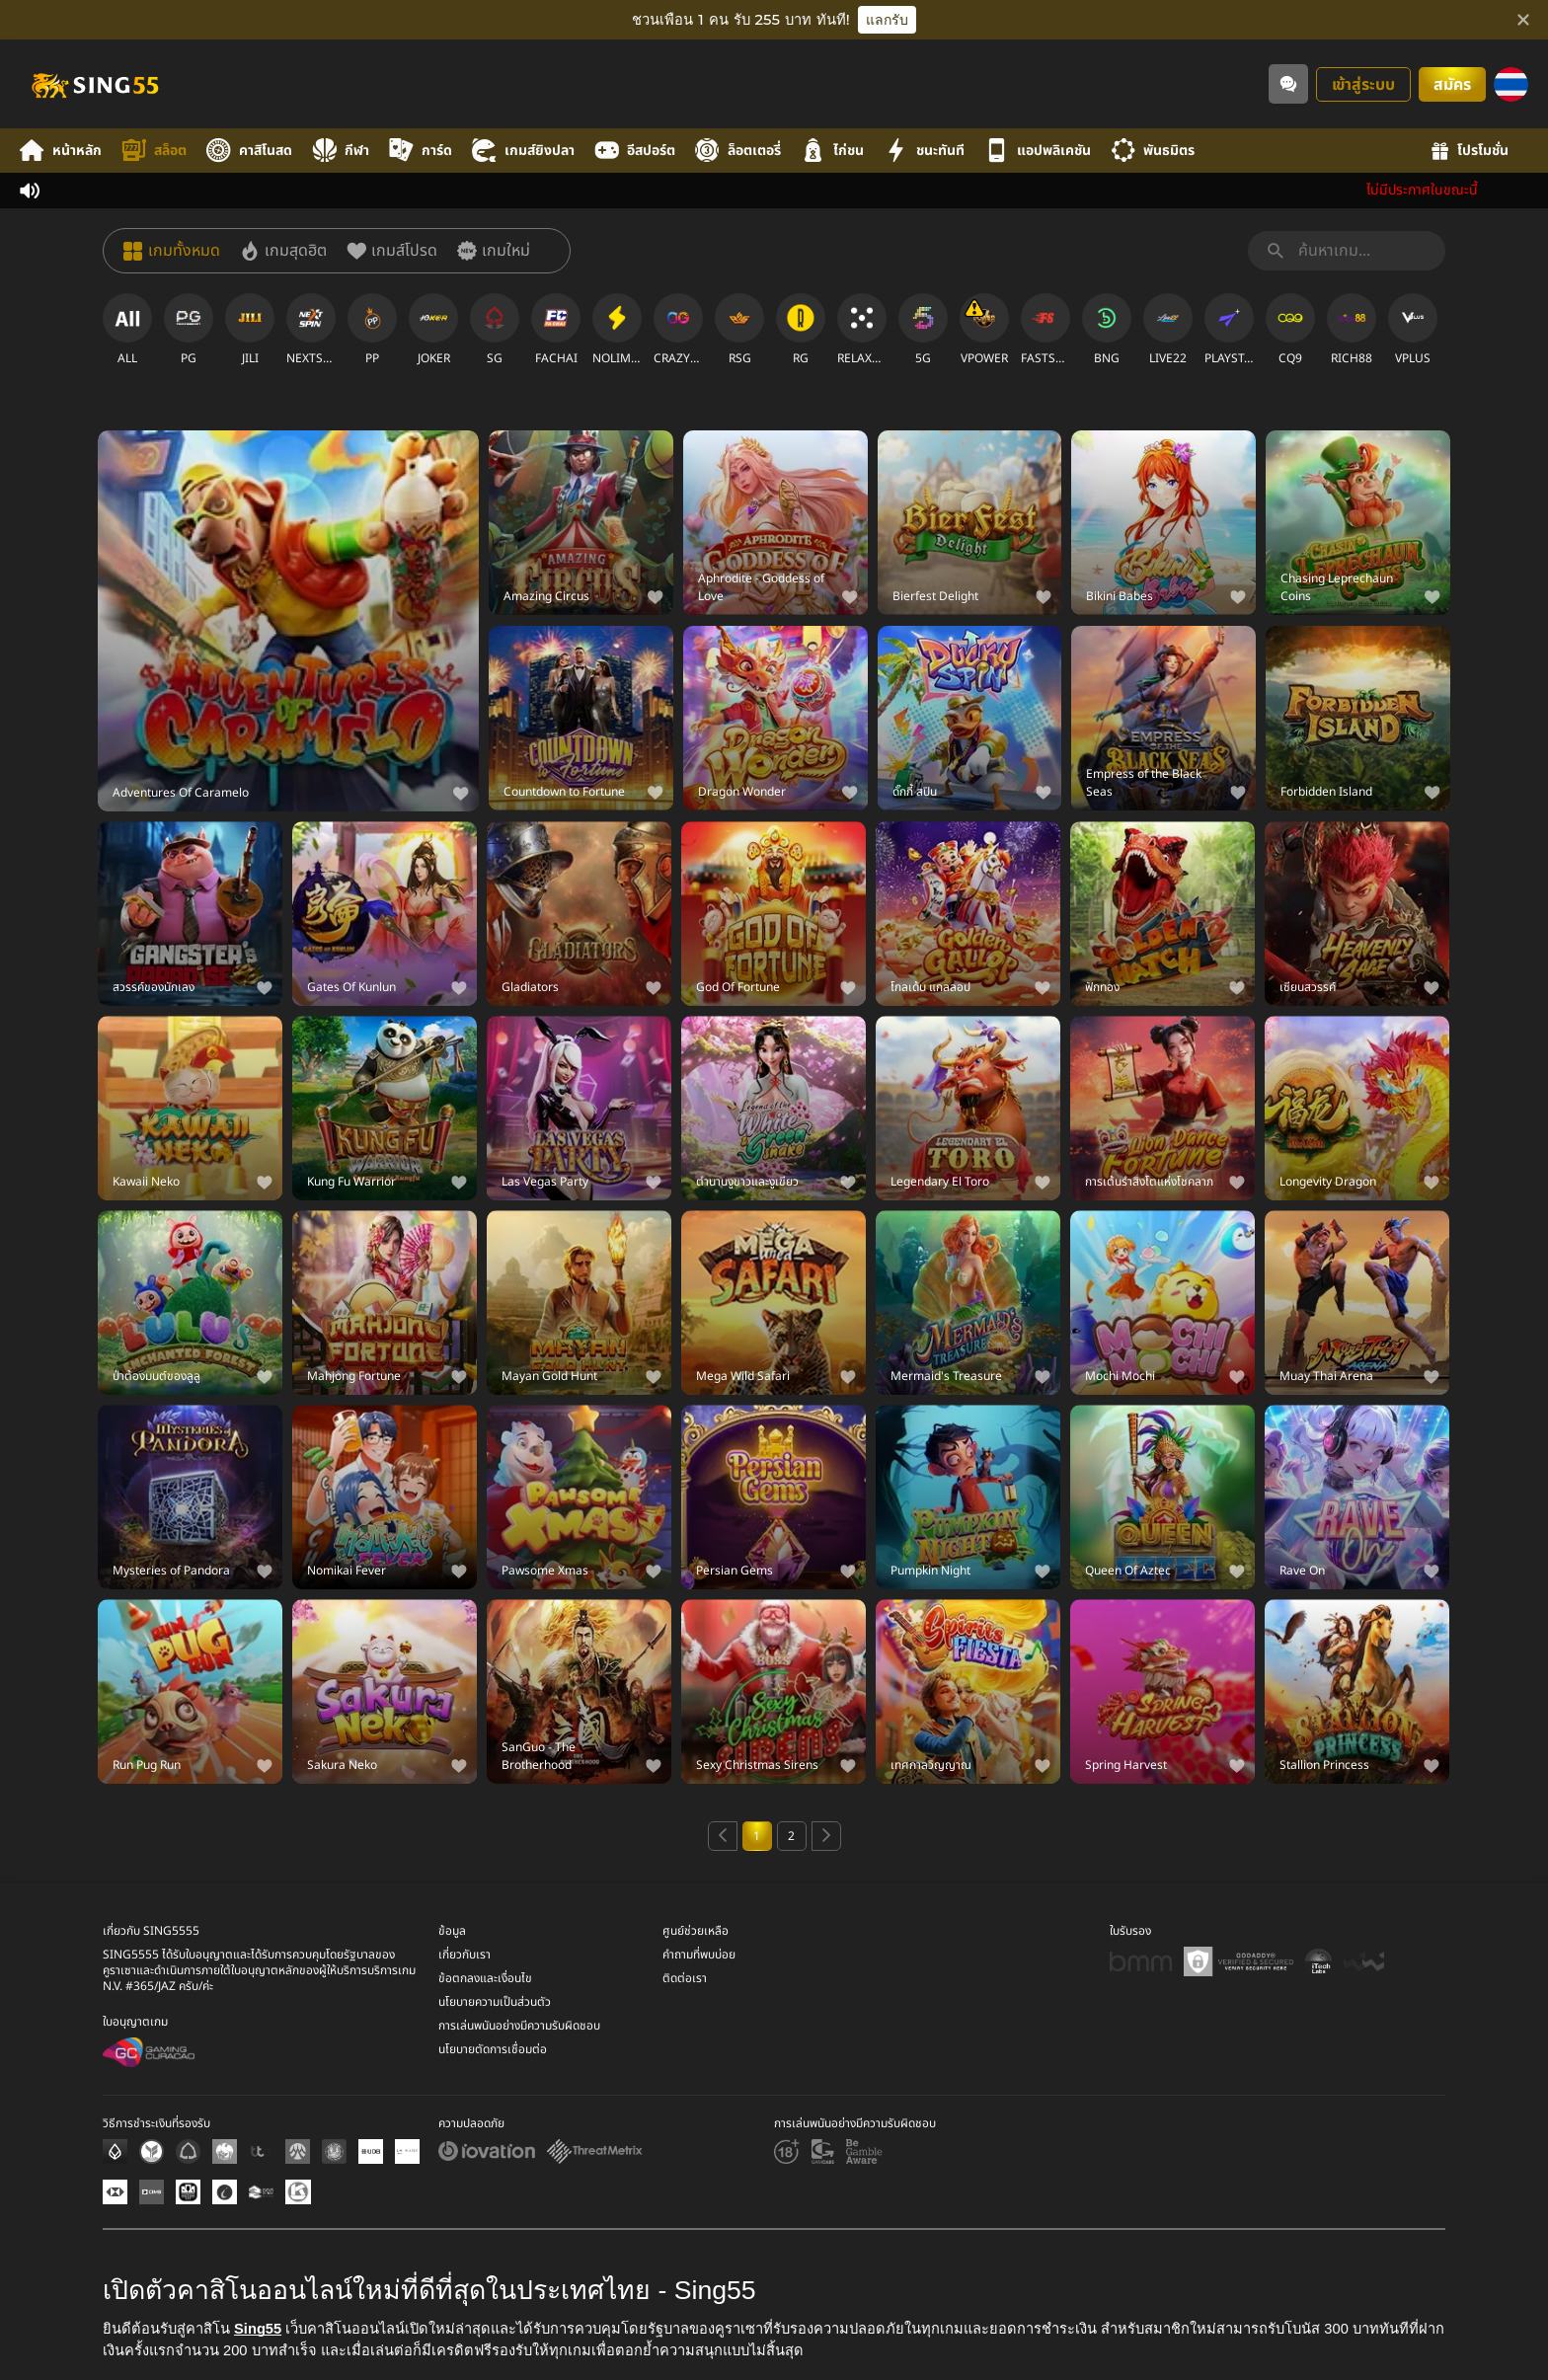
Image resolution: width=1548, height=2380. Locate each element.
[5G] (923, 329)
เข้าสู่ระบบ (1363, 85)
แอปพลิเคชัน (1037, 150)
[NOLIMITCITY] (617, 329)
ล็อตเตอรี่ (738, 150)
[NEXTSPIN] (311, 329)
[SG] (494, 329)
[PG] (188, 329)
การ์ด (420, 150)
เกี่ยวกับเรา (464, 1954)
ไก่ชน (832, 150)
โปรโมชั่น (1470, 150)
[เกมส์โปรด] (392, 251)
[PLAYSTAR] (1229, 329)
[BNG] (1106, 329)
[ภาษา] (1511, 84)
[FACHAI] (555, 329)
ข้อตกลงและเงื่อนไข (485, 1978)
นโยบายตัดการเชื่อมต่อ (492, 2049)
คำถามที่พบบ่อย (698, 1954)
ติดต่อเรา (684, 1978)
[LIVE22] (1168, 329)
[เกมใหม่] (493, 251)
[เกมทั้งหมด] (171, 251)
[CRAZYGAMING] (678, 329)
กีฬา (340, 150)
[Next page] (826, 1836)
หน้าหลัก (61, 150)
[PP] (372, 329)
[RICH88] (1351, 329)
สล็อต (154, 150)
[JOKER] (433, 329)
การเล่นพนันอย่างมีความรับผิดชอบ (519, 2026)
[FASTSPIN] (1045, 329)
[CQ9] (1290, 329)
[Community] (1288, 84)
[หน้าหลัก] (94, 83)
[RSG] (739, 329)
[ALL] (127, 329)
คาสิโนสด (249, 150)
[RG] (800, 329)
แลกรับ (887, 20)
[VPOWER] (984, 329)
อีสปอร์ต (634, 150)
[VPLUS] (1412, 329)
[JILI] (249, 329)
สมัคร (1452, 85)
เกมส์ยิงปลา (523, 150)
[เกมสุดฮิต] (283, 251)
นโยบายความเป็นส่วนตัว (494, 2002)
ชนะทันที (924, 150)
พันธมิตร (1153, 150)
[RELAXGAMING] (862, 329)
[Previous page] (722, 1836)
